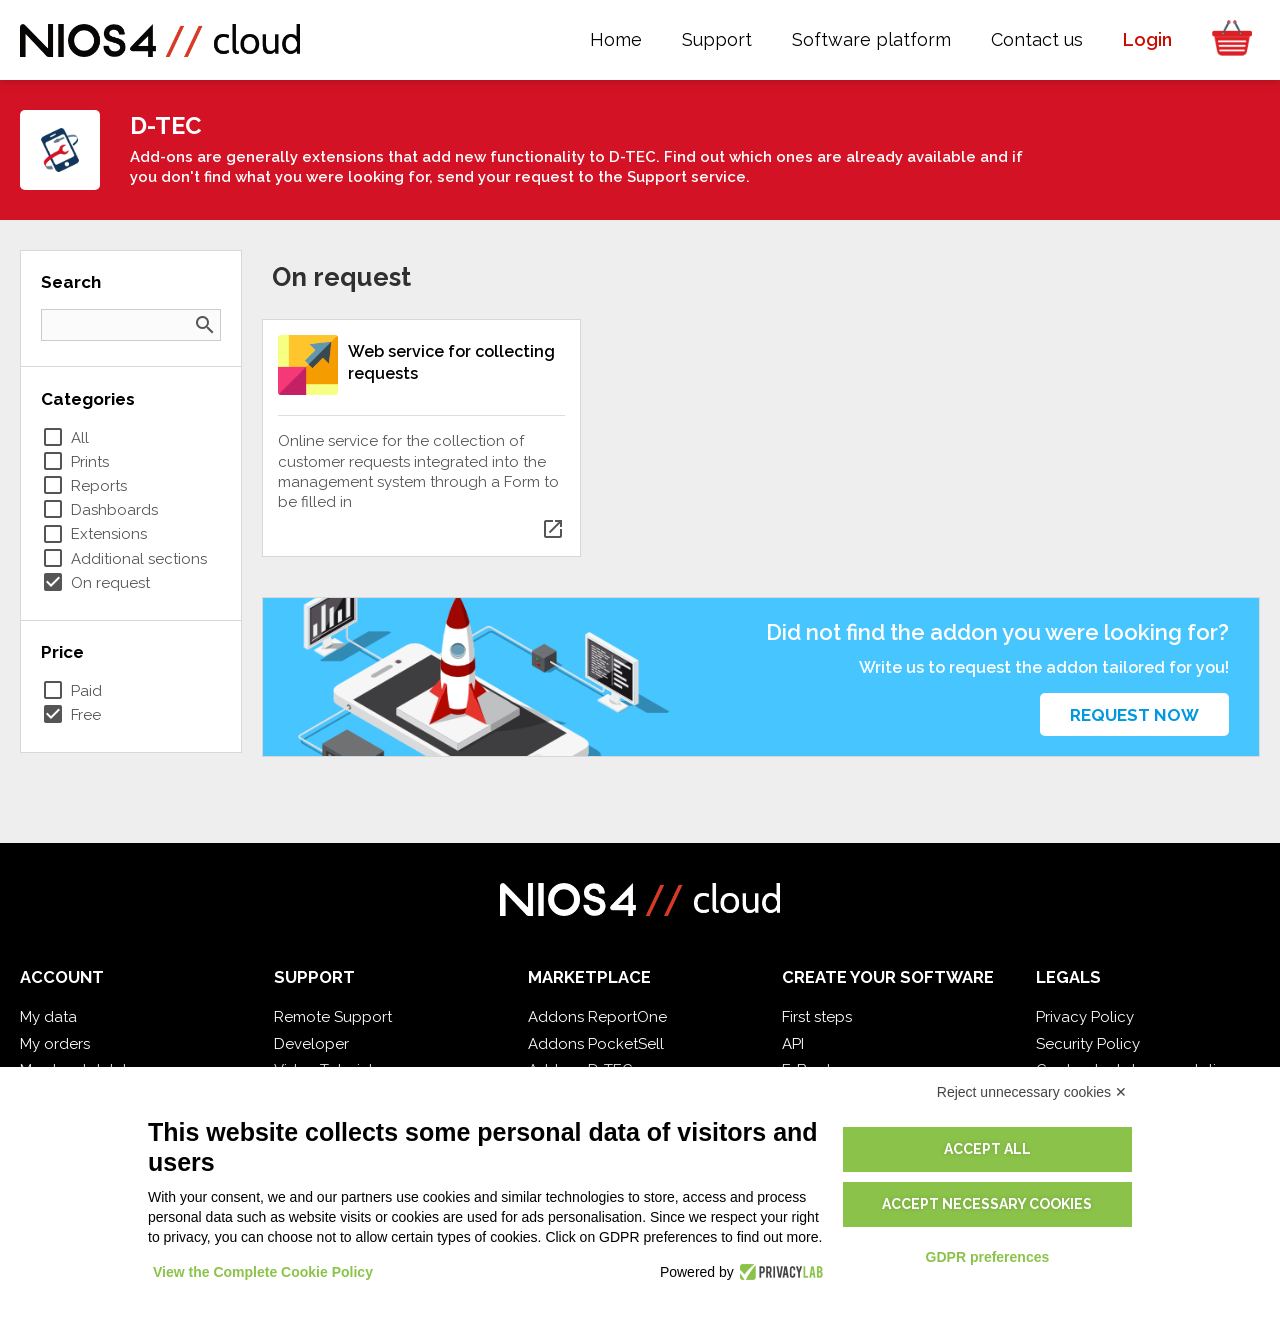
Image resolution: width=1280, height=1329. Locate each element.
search (205, 325)
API (793, 1044)
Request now (1134, 715)
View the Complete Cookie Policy (263, 1272)
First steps (817, 1017)
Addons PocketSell (596, 1044)
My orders (55, 1044)
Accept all (987, 1149)
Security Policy (1088, 1044)
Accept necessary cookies (987, 1204)
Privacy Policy (1085, 1017)
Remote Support (333, 1017)
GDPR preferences (988, 1257)
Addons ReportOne (597, 1017)
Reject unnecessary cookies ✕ (1032, 1092)
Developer (311, 1044)
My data (48, 1017)
